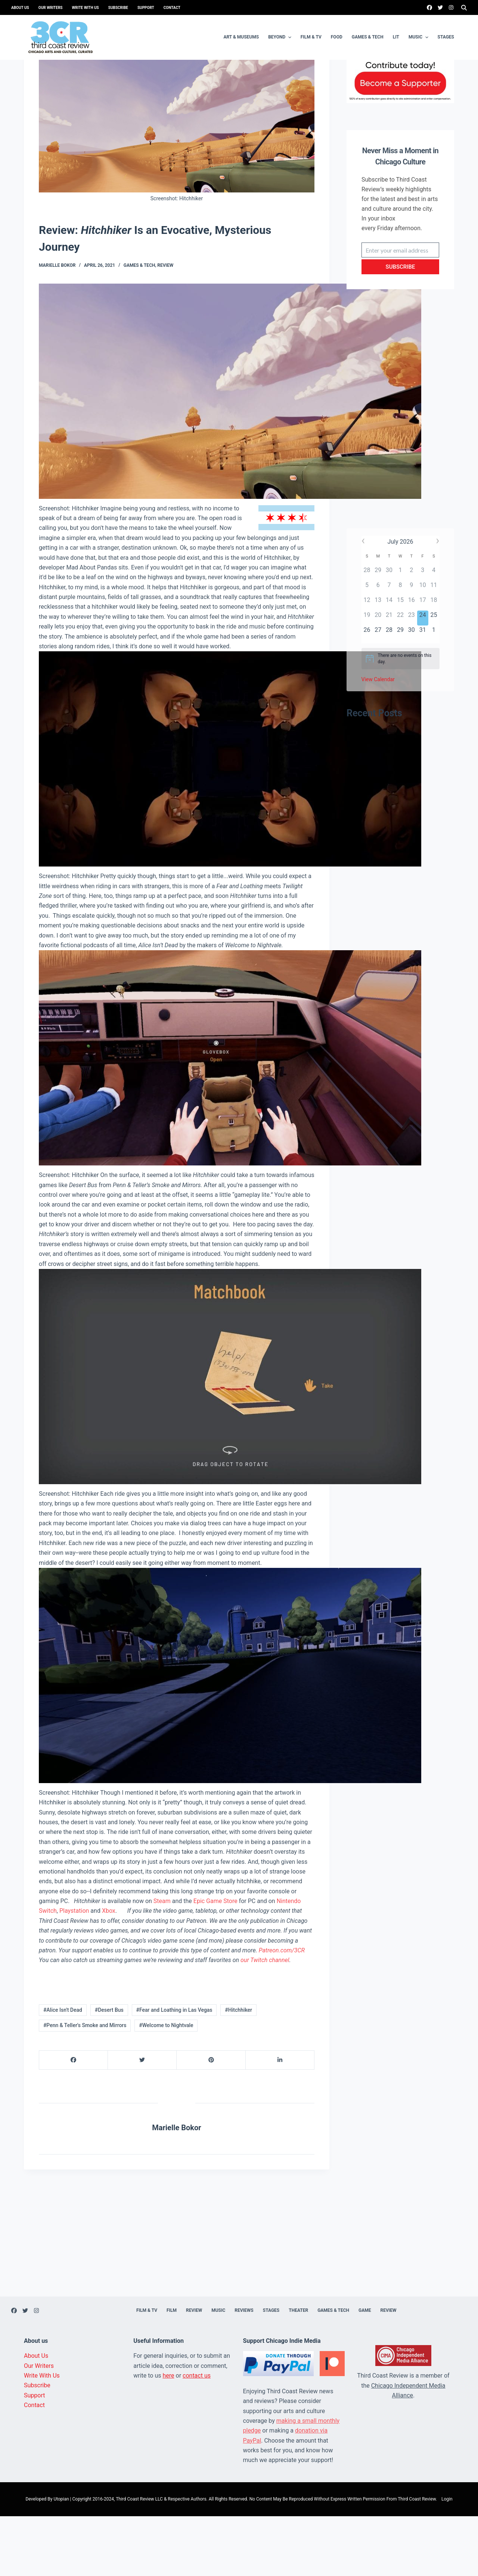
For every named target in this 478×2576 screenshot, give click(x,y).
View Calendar (378, 739)
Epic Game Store (215, 1960)
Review (165, 325)
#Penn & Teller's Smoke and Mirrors (85, 2085)
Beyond (280, 37)
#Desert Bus (109, 2070)
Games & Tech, (141, 325)
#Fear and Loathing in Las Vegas (174, 2070)
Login (447, 2558)
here (168, 2435)
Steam (162, 1960)
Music (419, 37)
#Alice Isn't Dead (62, 2070)
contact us (197, 2435)
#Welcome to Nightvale (166, 2085)
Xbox (108, 1970)
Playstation (74, 1970)
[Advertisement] (400, 476)
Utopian (61, 2558)
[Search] (464, 7)
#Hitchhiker (238, 2070)
